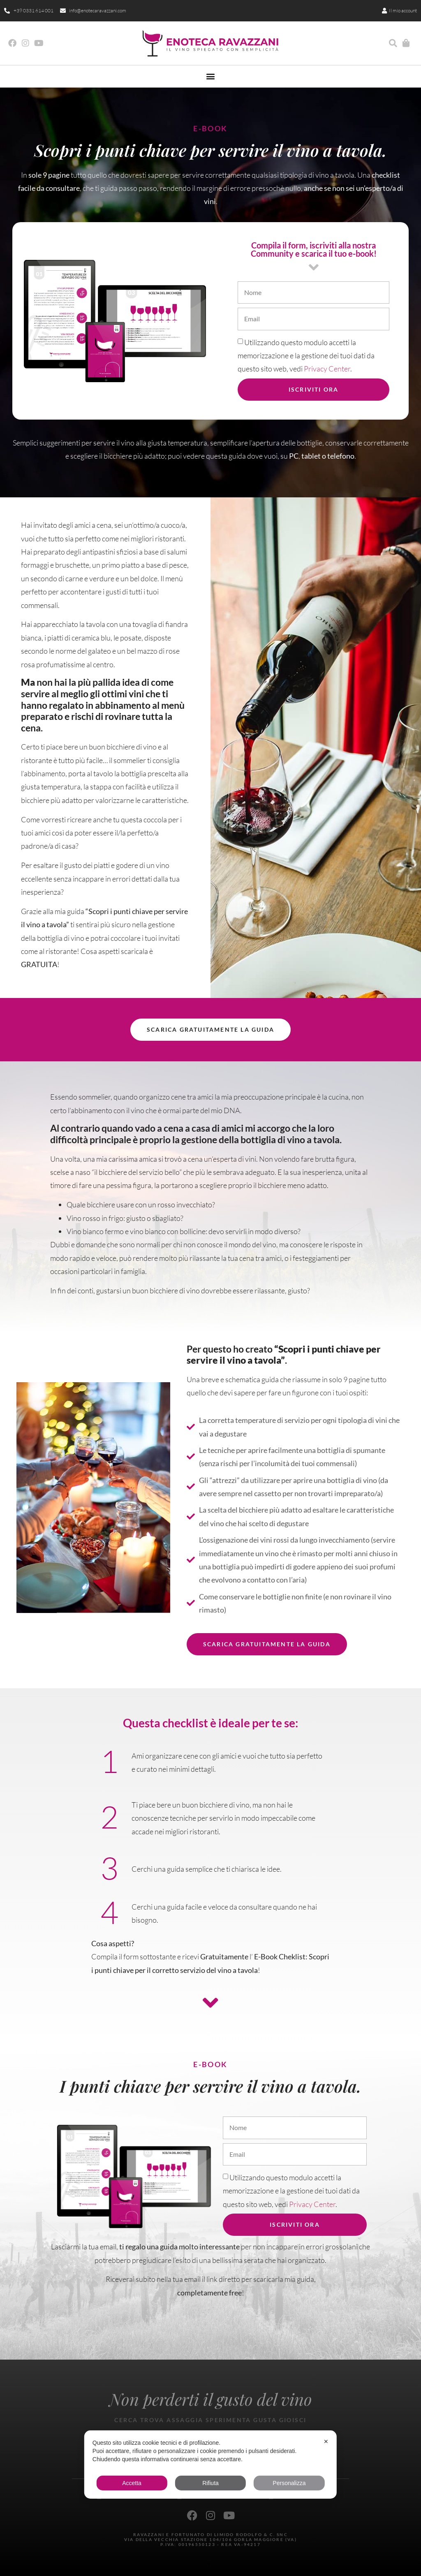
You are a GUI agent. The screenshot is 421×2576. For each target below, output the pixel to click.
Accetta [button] (131, 2483)
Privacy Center (327, 368)
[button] (210, 76)
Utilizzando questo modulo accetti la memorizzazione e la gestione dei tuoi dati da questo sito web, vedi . (306, 355)
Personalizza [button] (289, 2483)
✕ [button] (326, 2441)
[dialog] (210, 2464)
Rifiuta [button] (210, 2483)
